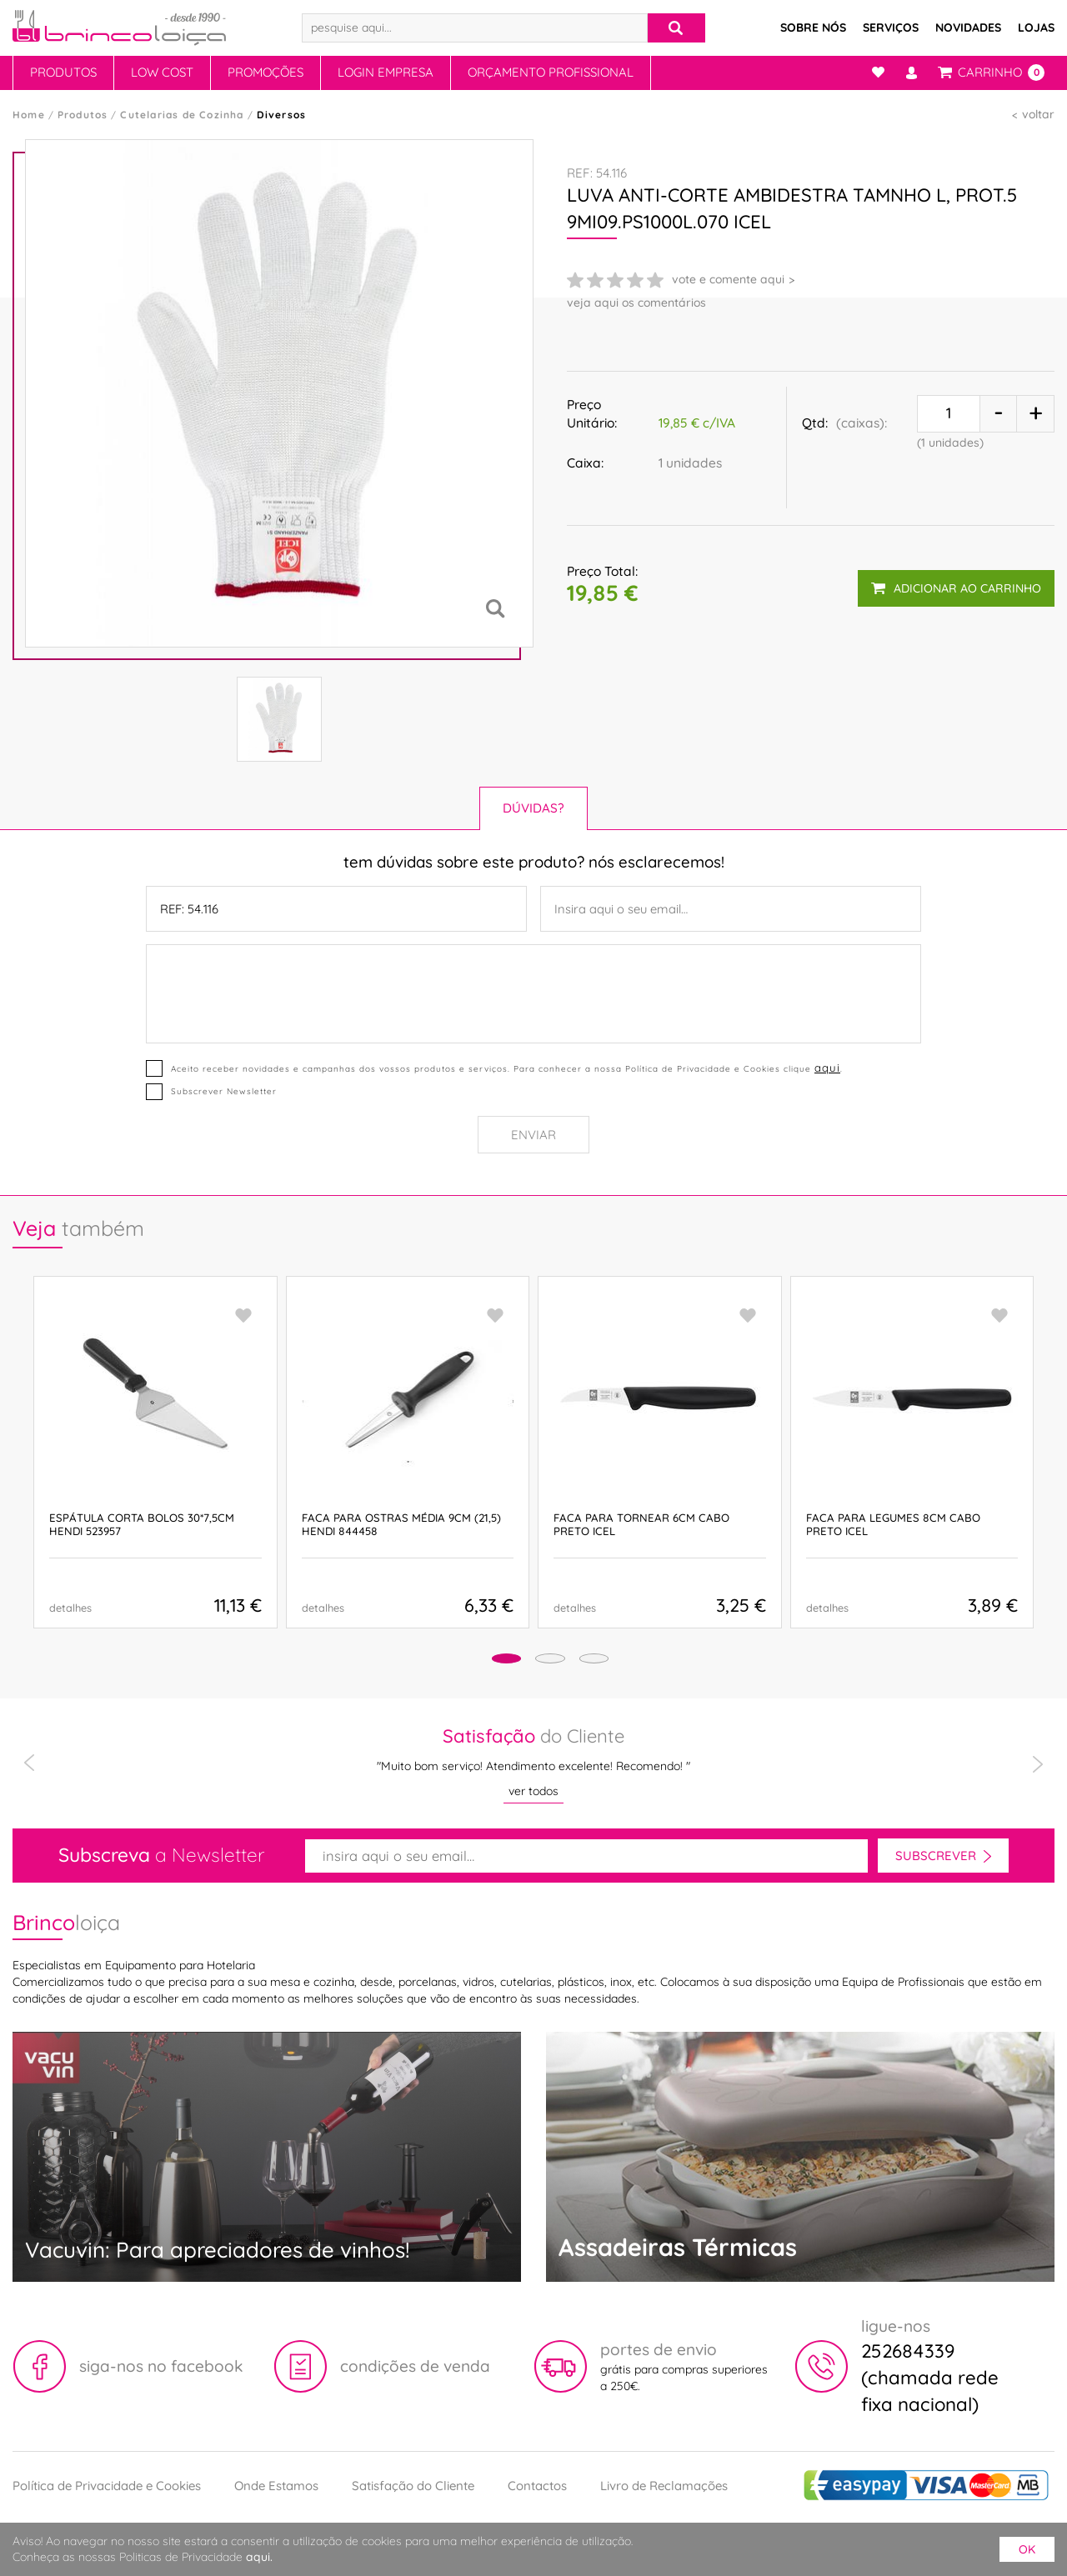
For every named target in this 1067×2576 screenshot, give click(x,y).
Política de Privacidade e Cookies (107, 2485)
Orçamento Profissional (551, 72)
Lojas (1036, 27)
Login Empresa (385, 72)
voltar (1038, 114)
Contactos (537, 2485)
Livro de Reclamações (664, 2485)
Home (29, 114)
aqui (825, 1067)
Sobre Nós (813, 27)
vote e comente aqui (728, 279)
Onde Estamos (276, 2485)
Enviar (533, 1135)
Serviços (891, 27)
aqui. (259, 2556)
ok (1027, 2549)
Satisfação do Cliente (413, 2485)
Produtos (63, 72)
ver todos (533, 1790)
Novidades (968, 27)
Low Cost (162, 72)
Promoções (265, 72)
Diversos (282, 114)
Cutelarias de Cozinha (181, 114)
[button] (476, 1661)
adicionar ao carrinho (955, 580)
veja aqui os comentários (636, 302)
